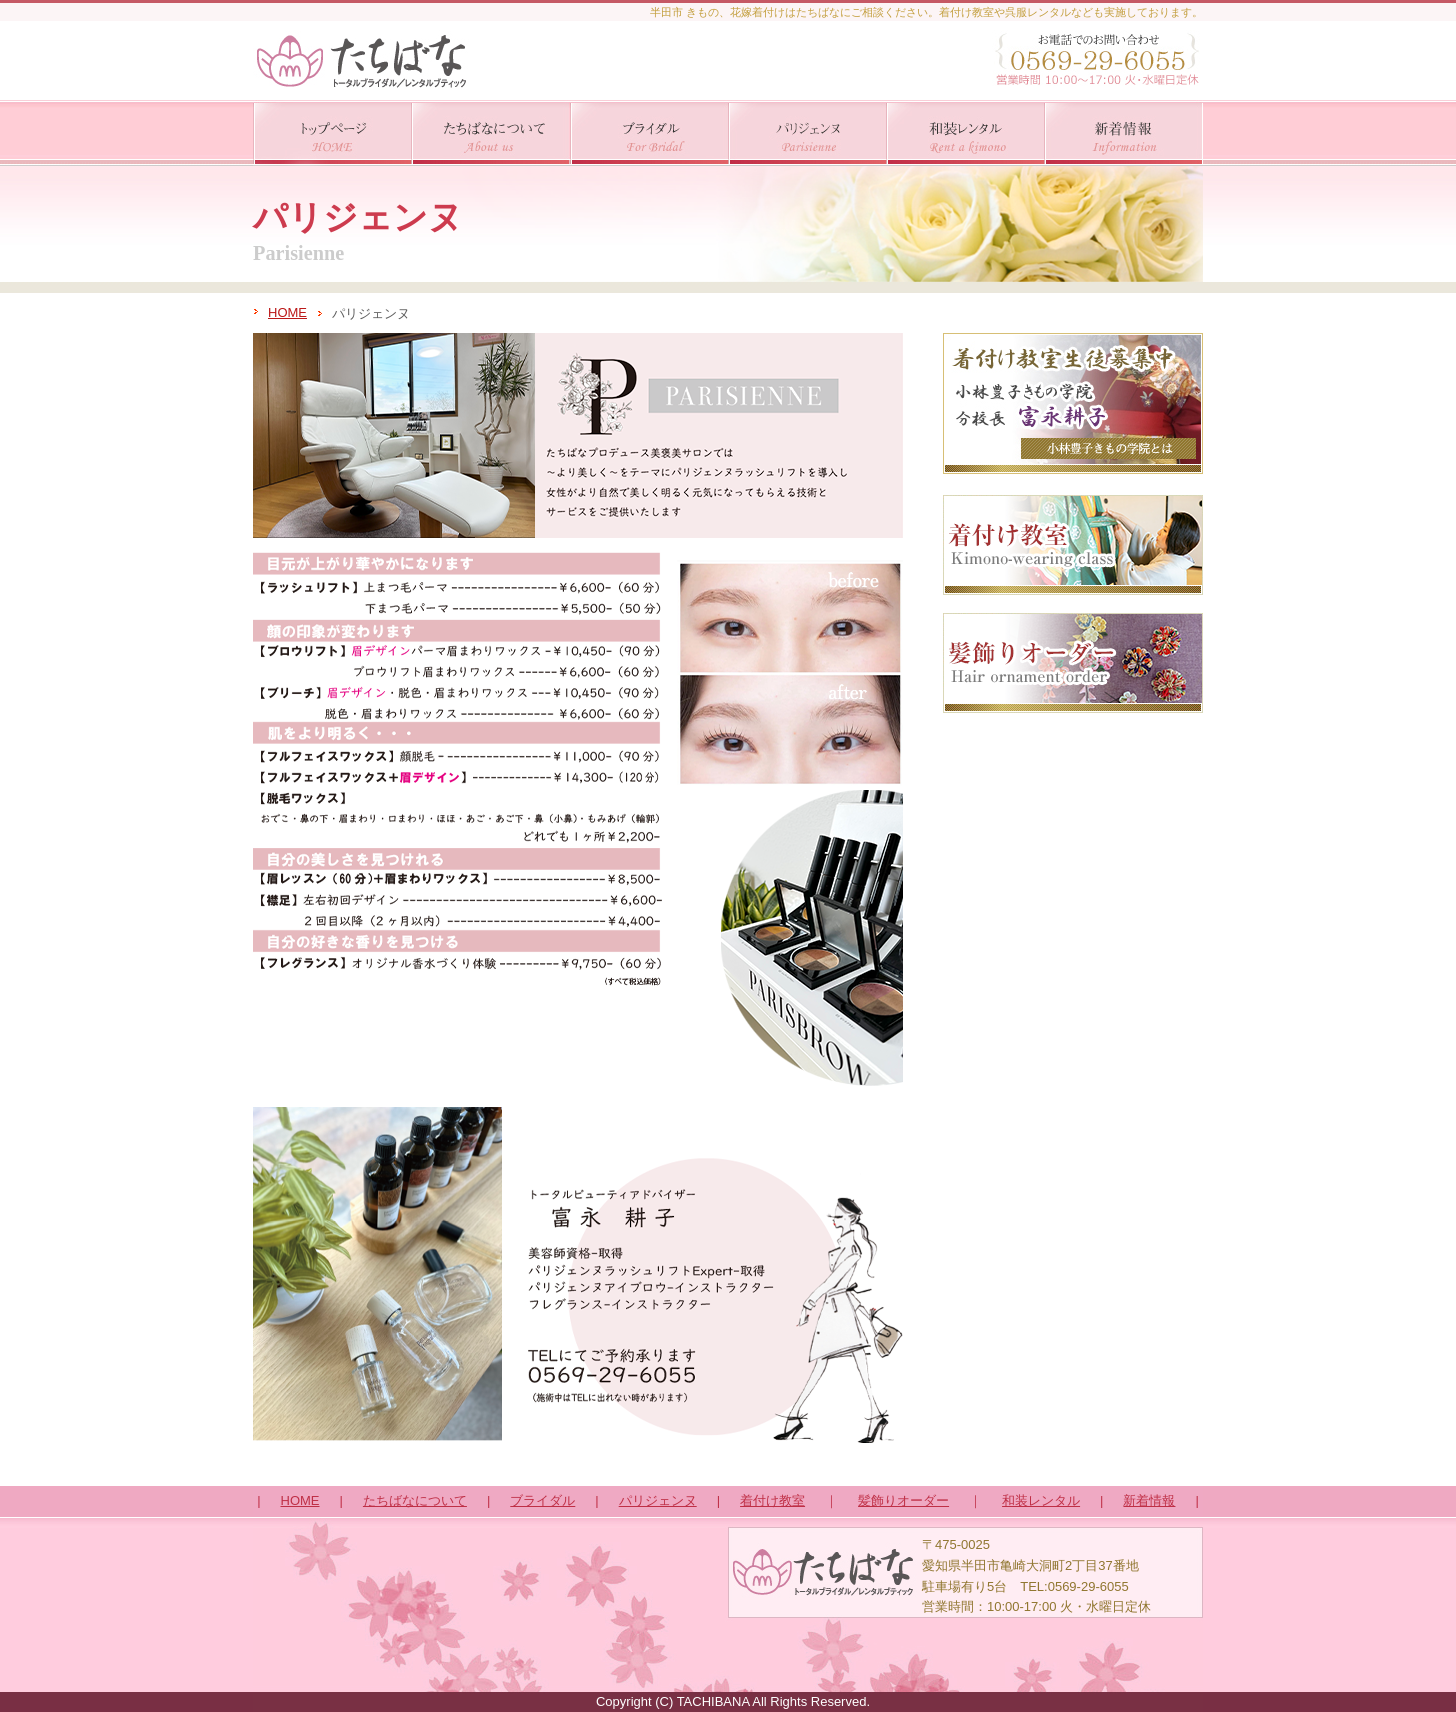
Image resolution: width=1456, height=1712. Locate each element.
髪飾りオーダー (903, 1500)
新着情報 (1149, 1500)
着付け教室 (772, 1500)
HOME (287, 312)
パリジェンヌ (658, 1500)
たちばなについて (415, 1500)
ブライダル (542, 1500)
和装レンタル (1041, 1500)
